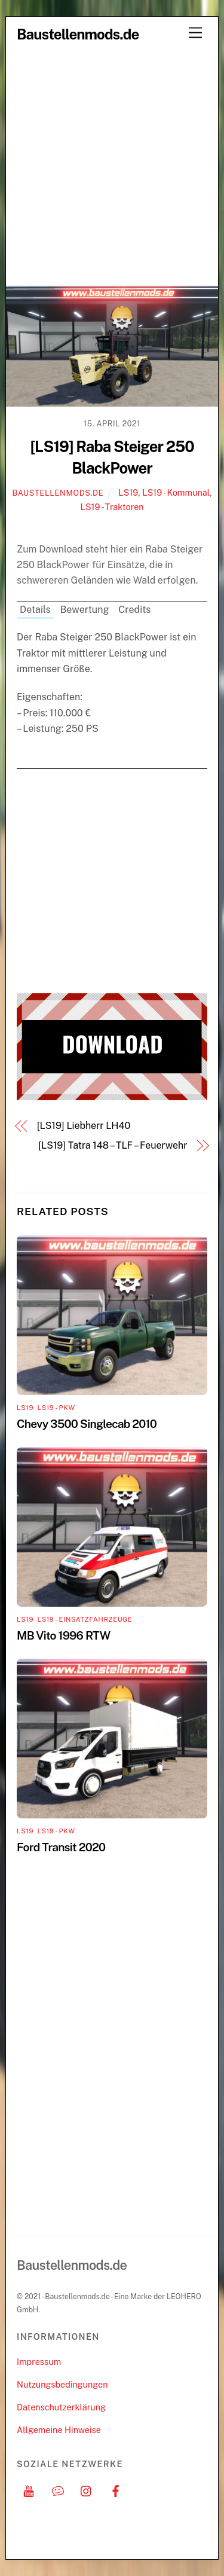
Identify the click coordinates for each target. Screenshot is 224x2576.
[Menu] (195, 33)
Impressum (39, 2362)
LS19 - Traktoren (111, 507)
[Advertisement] (112, 167)
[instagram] (87, 2490)
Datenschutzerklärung (61, 2407)
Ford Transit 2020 (61, 1847)
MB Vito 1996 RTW (63, 1635)
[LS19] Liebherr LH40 (84, 1125)
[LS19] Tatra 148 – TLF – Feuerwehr (112, 1145)
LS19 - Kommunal (176, 492)
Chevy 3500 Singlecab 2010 (87, 1423)
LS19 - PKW (56, 1407)
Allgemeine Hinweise (59, 2430)
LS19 (128, 492)
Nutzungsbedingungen (62, 2384)
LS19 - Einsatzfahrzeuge (84, 1619)
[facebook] (116, 2490)
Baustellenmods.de (57, 493)
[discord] (58, 2490)
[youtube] (29, 2490)
